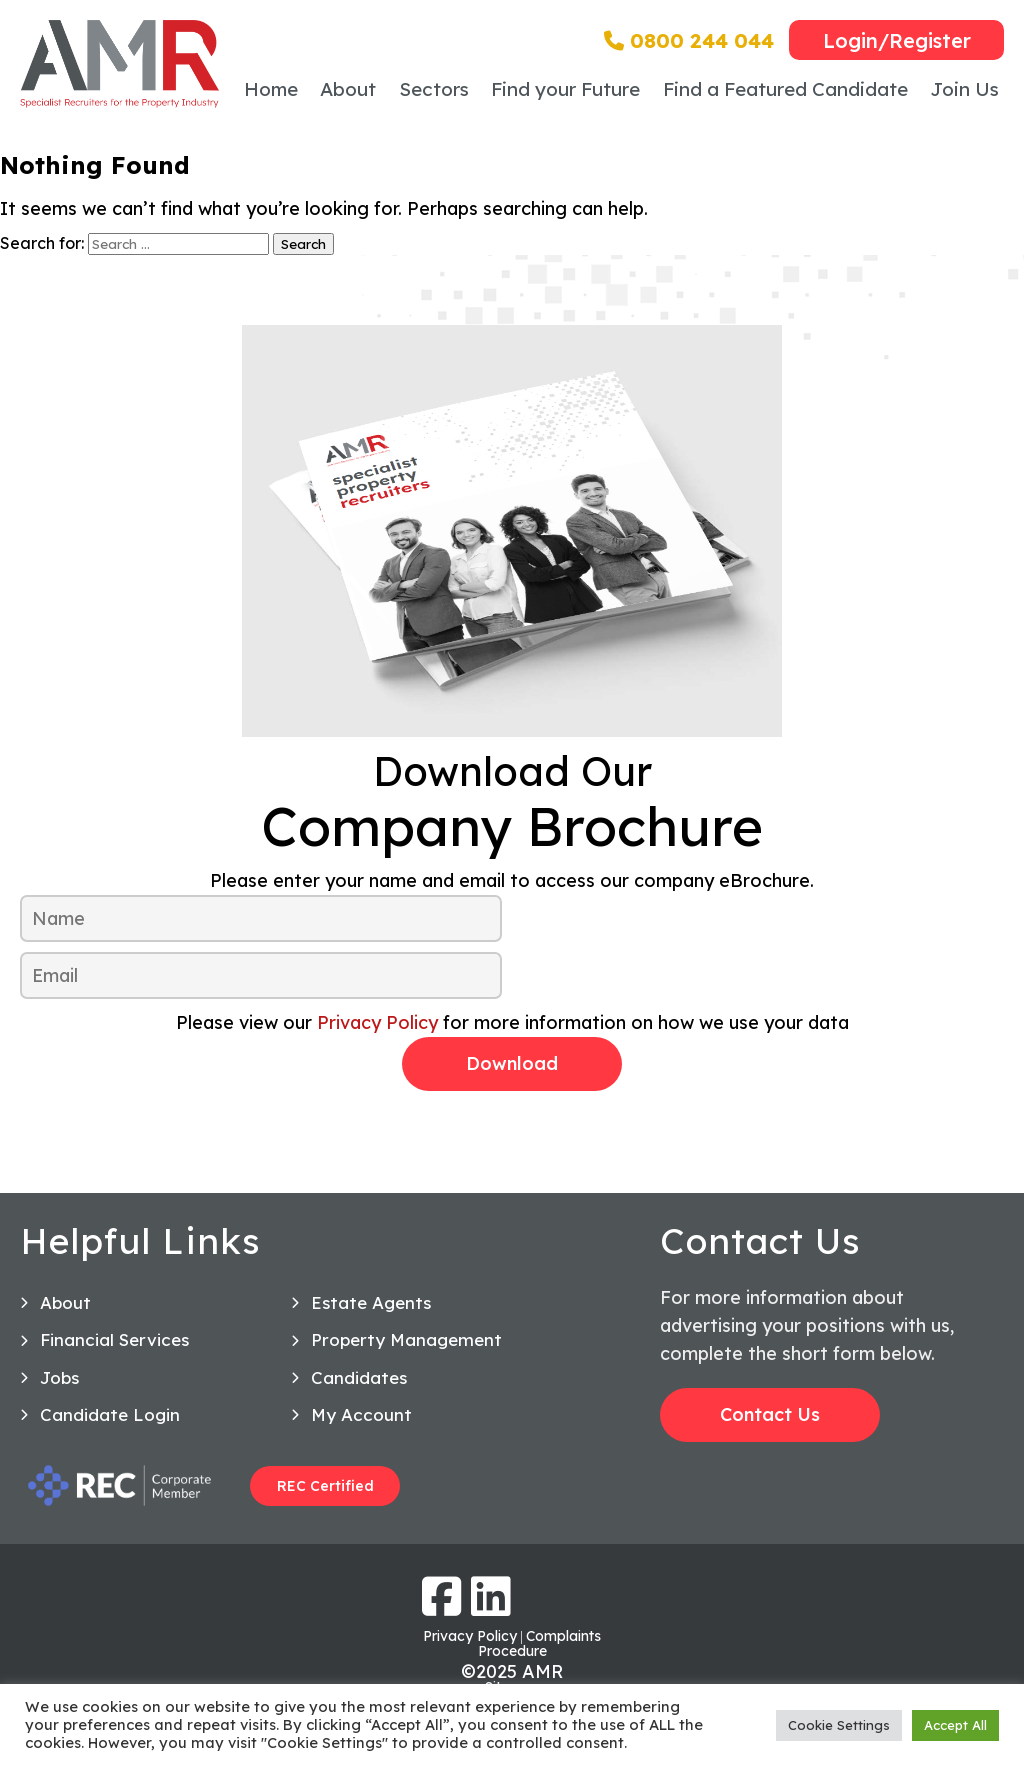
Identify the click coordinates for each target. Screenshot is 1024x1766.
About (348, 89)
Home (271, 89)
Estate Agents (371, 1302)
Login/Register (897, 40)
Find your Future (565, 89)
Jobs (59, 1377)
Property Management (406, 1339)
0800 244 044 (689, 40)
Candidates (359, 1377)
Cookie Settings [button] (839, 1725)
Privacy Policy (377, 1022)
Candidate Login (110, 1414)
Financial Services (114, 1339)
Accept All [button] (955, 1725)
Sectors (434, 89)
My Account (361, 1414)
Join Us (964, 89)
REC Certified (325, 1486)
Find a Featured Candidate (785, 89)
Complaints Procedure (540, 1643)
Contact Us (770, 1414)
